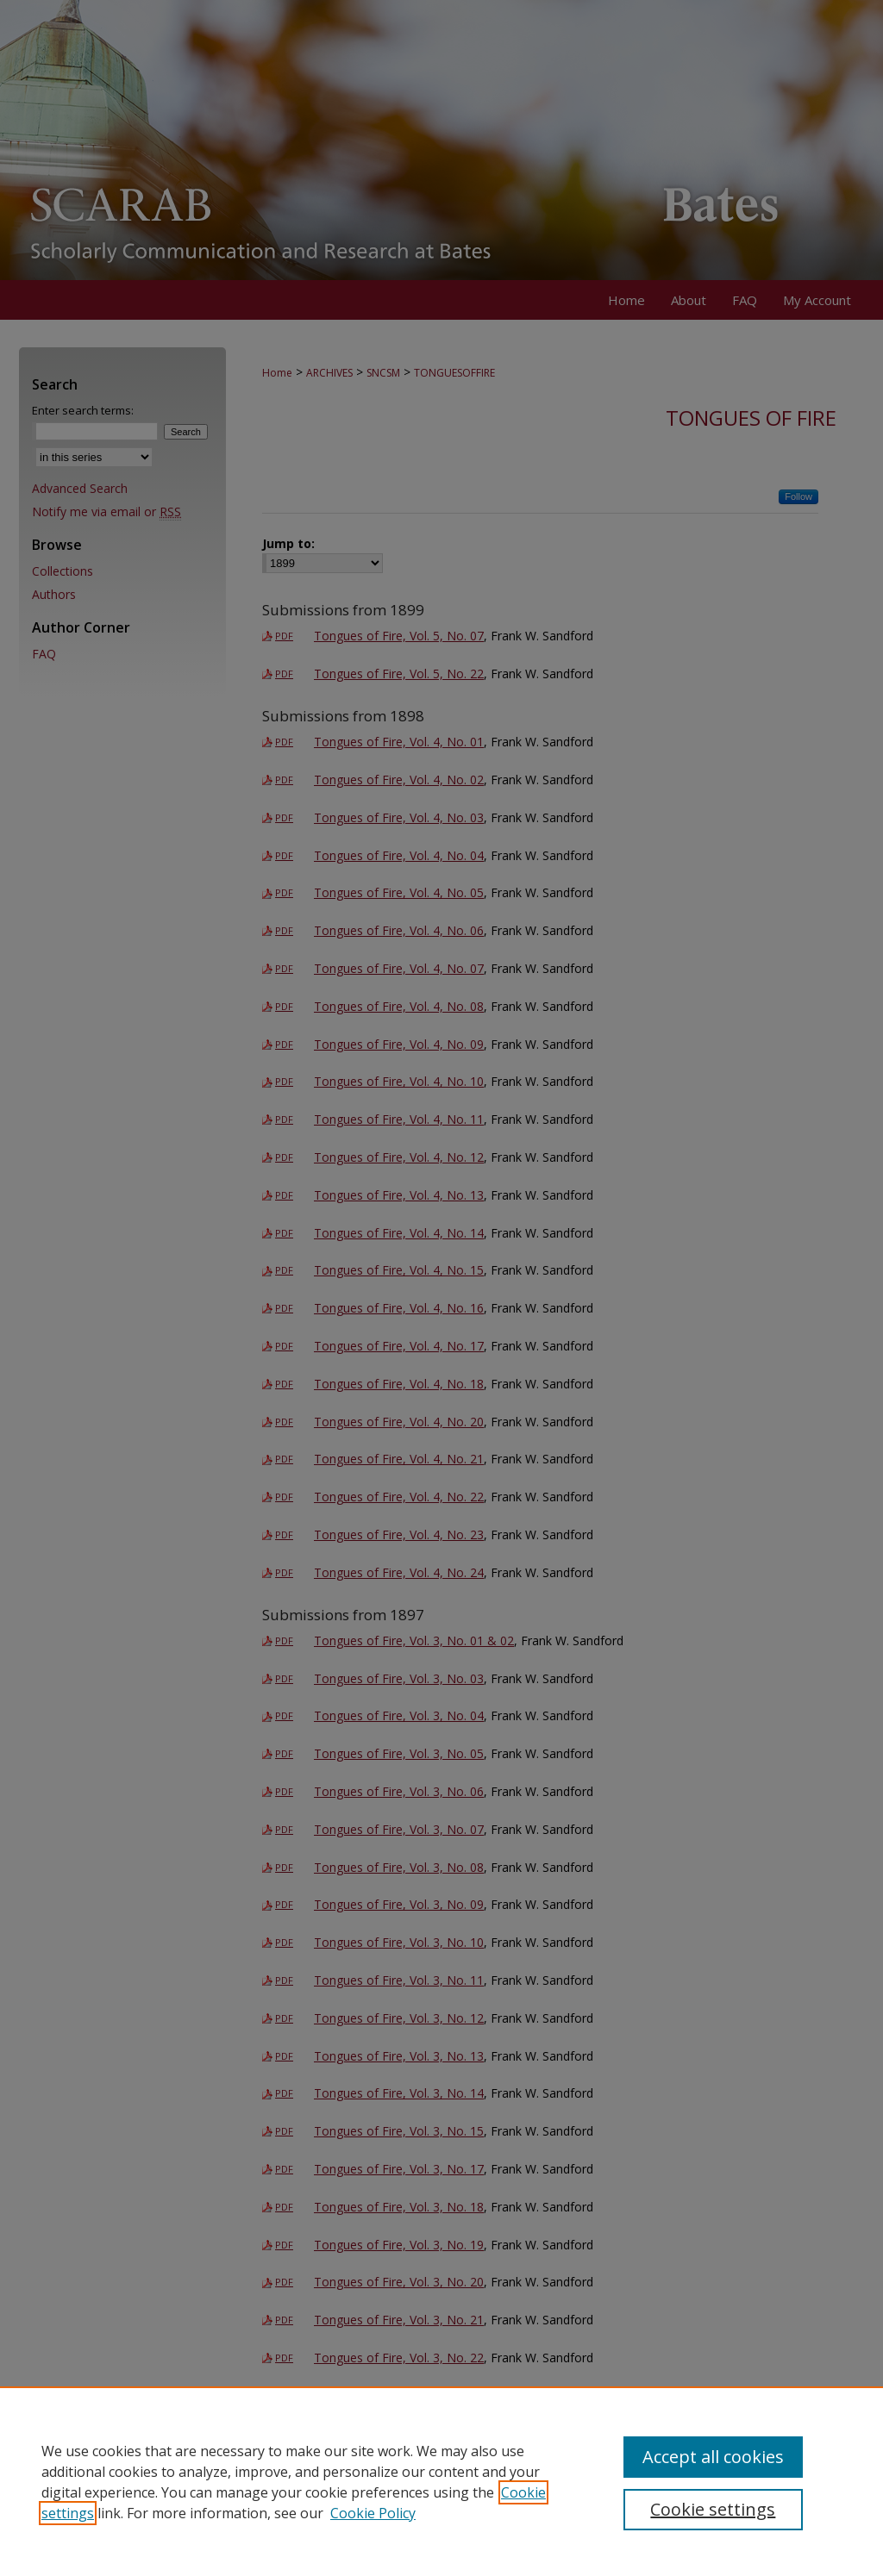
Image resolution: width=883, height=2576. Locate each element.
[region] (441, 2481)
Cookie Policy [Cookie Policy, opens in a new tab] (373, 2513)
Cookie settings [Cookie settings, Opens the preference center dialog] (712, 2509)
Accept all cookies (713, 2456)
